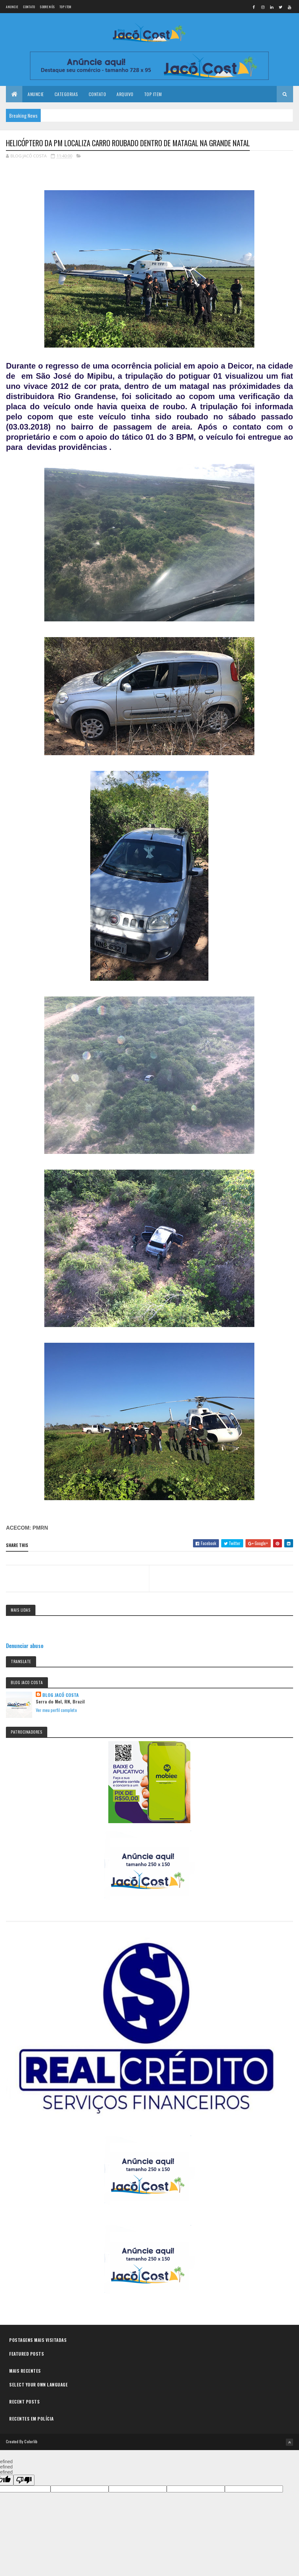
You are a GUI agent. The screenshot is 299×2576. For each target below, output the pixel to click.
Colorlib (30, 2442)
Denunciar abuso (24, 1646)
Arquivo (125, 94)
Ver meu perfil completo (56, 1710)
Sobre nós (47, 6)
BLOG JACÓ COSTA (60, 1695)
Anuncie (12, 6)
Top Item (65, 6)
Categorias (66, 94)
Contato (29, 6)
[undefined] (23, 2480)
